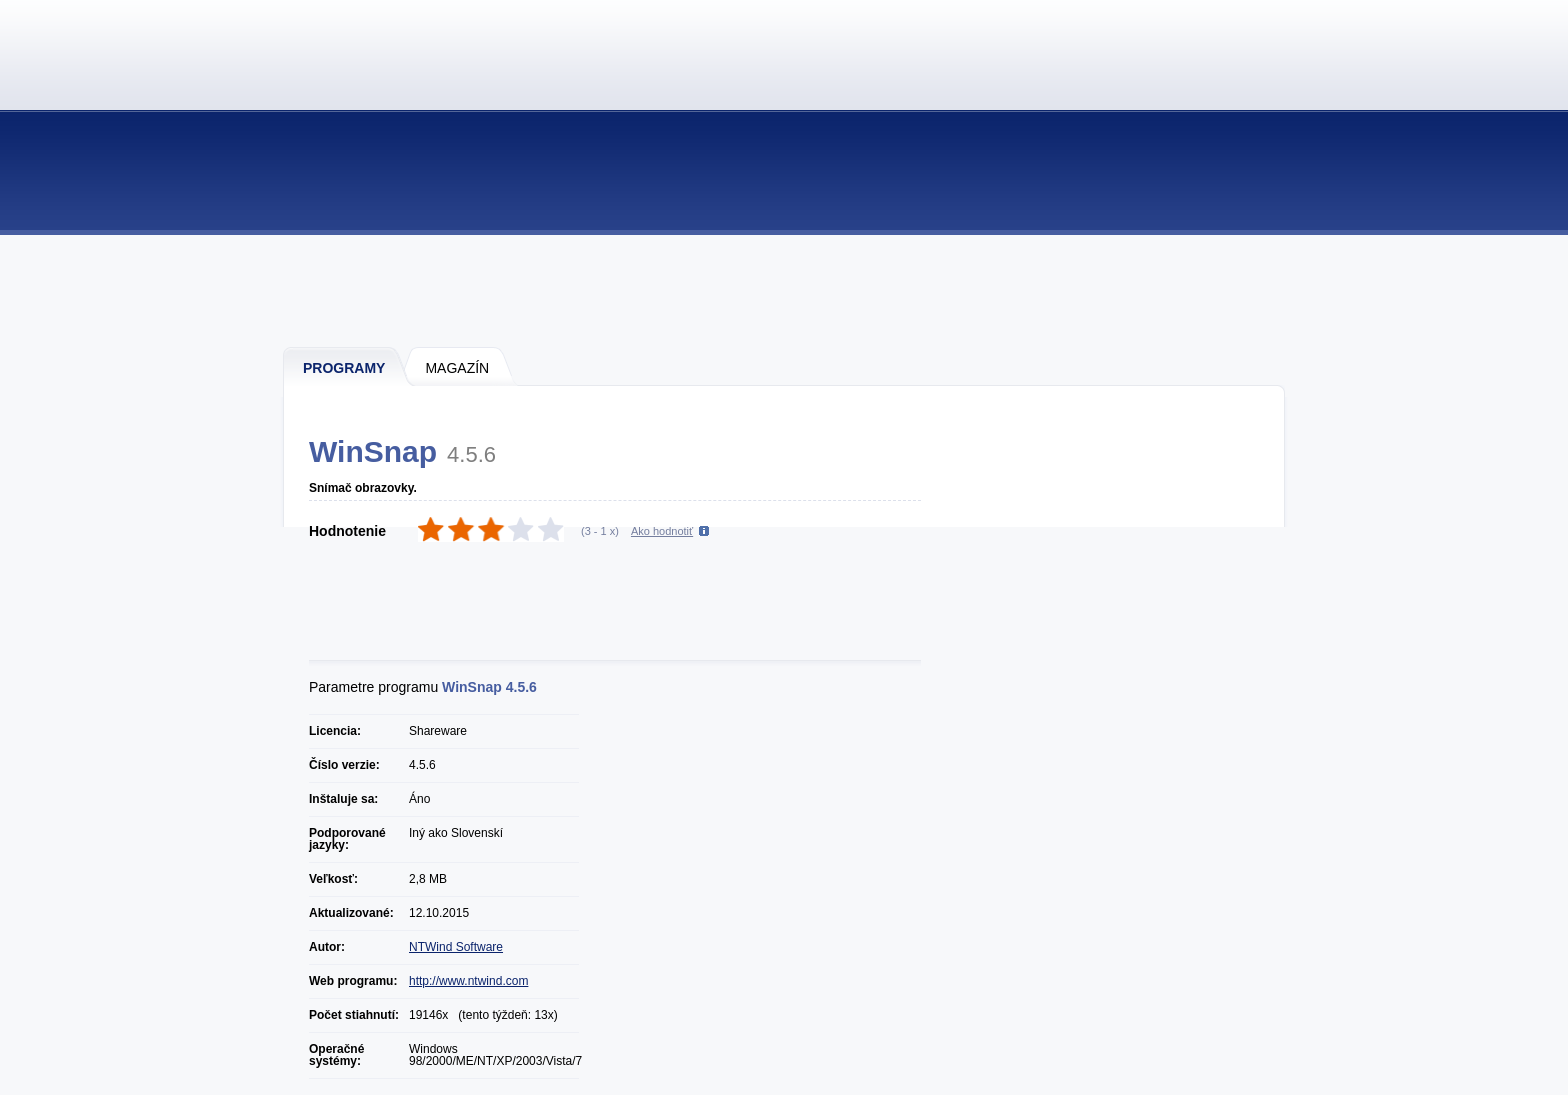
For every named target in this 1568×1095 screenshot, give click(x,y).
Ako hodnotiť (662, 531)
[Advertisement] (785, 290)
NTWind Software (456, 947)
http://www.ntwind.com (468, 981)
